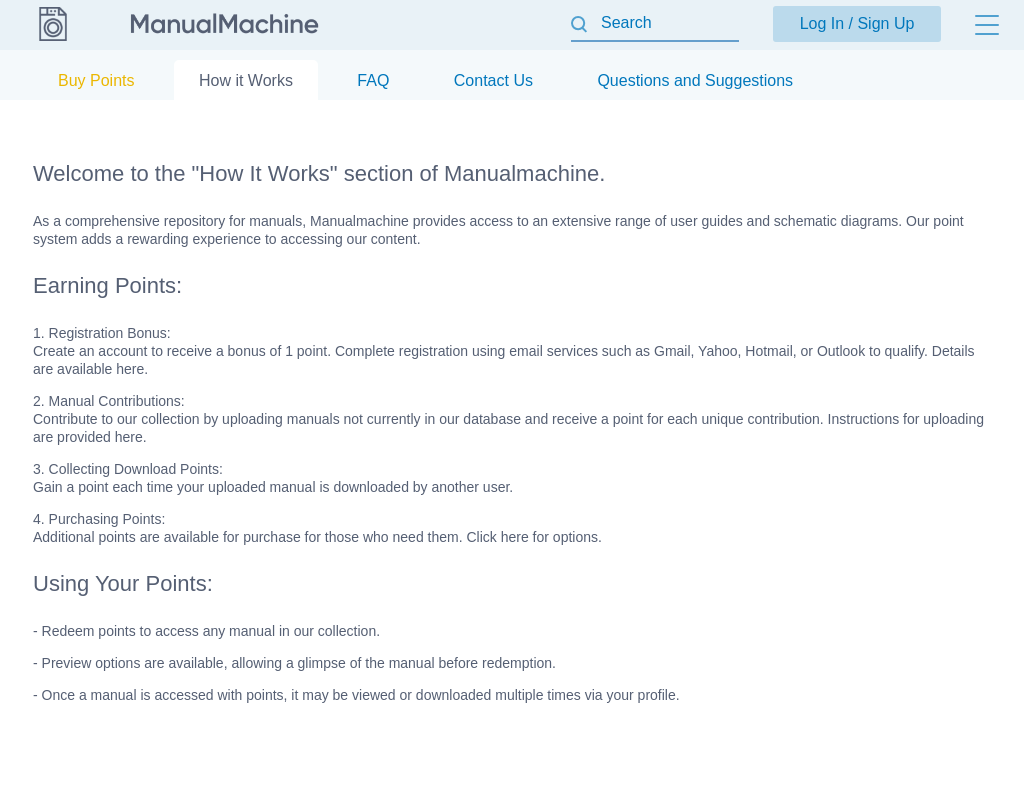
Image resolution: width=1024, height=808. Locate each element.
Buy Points (96, 80)
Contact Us (493, 80)
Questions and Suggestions (695, 80)
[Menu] (987, 25)
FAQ (373, 80)
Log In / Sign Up (857, 23)
